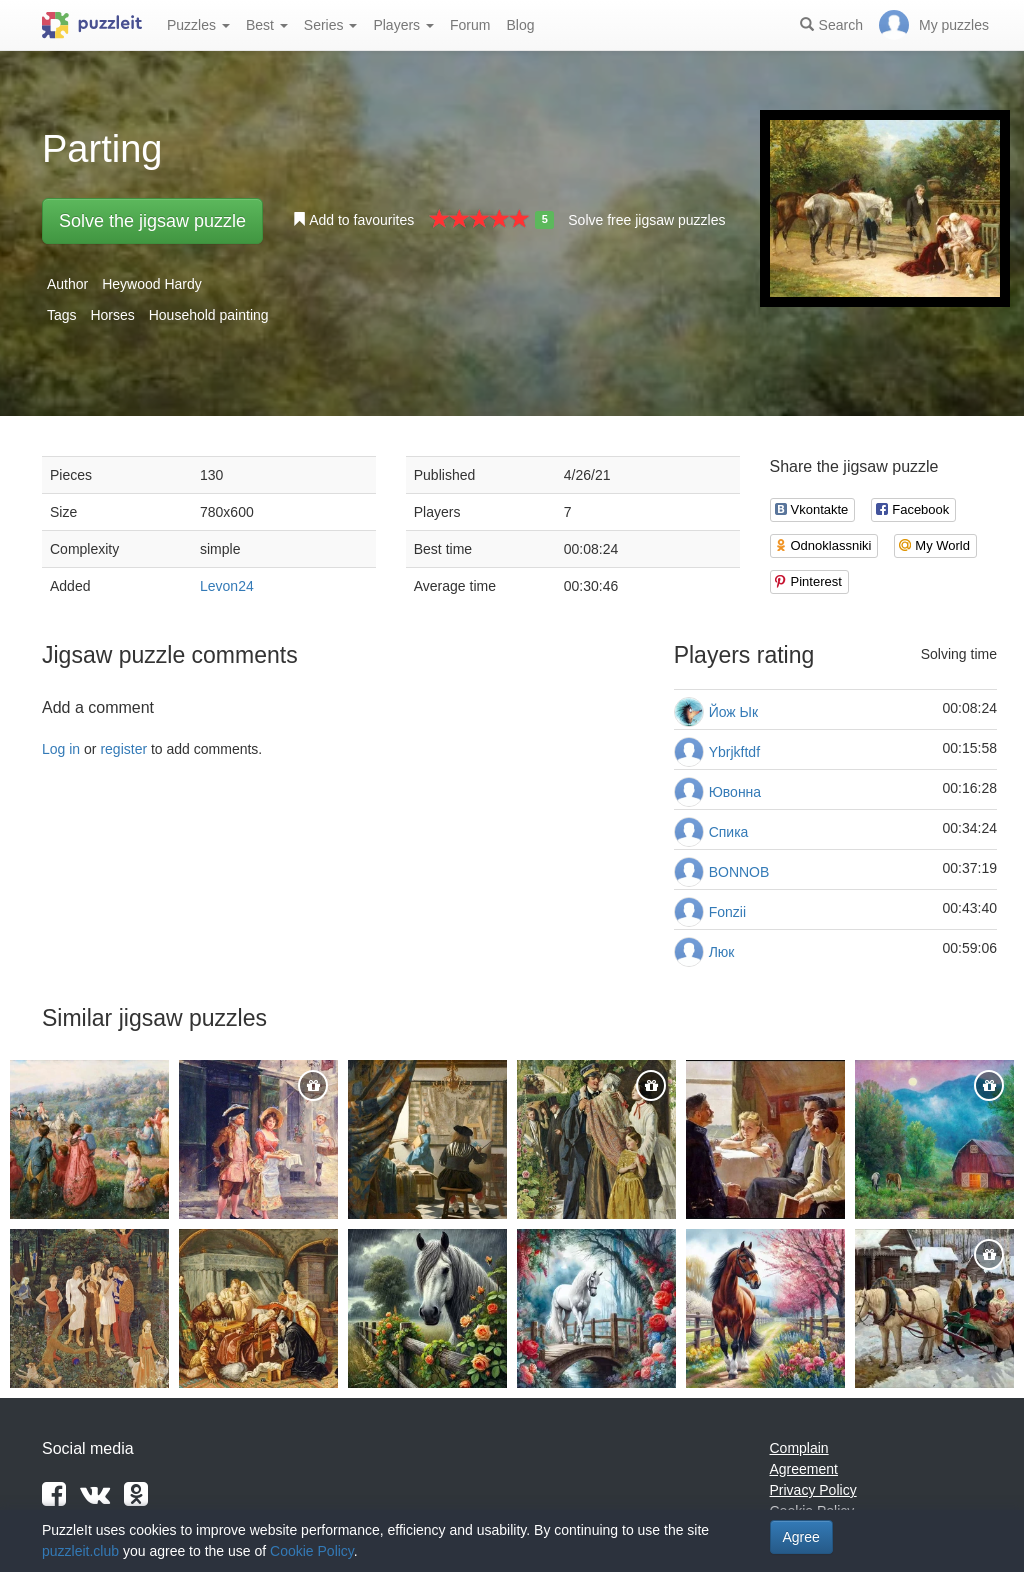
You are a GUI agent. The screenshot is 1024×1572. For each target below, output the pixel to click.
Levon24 (227, 586)
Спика (729, 832)
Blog (520, 25)
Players (403, 25)
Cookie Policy (312, 1551)
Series (331, 25)
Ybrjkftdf (734, 752)
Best (267, 25)
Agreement (804, 1469)
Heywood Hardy (152, 284)
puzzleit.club (80, 1551)
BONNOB (739, 872)
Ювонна (735, 792)
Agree (801, 1537)
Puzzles (198, 25)
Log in (61, 749)
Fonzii (727, 912)
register (123, 749)
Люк (722, 952)
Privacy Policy (813, 1490)
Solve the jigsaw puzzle (152, 221)
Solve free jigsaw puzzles (646, 220)
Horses (112, 315)
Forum (470, 25)
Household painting (209, 315)
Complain (799, 1448)
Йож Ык (733, 712)
